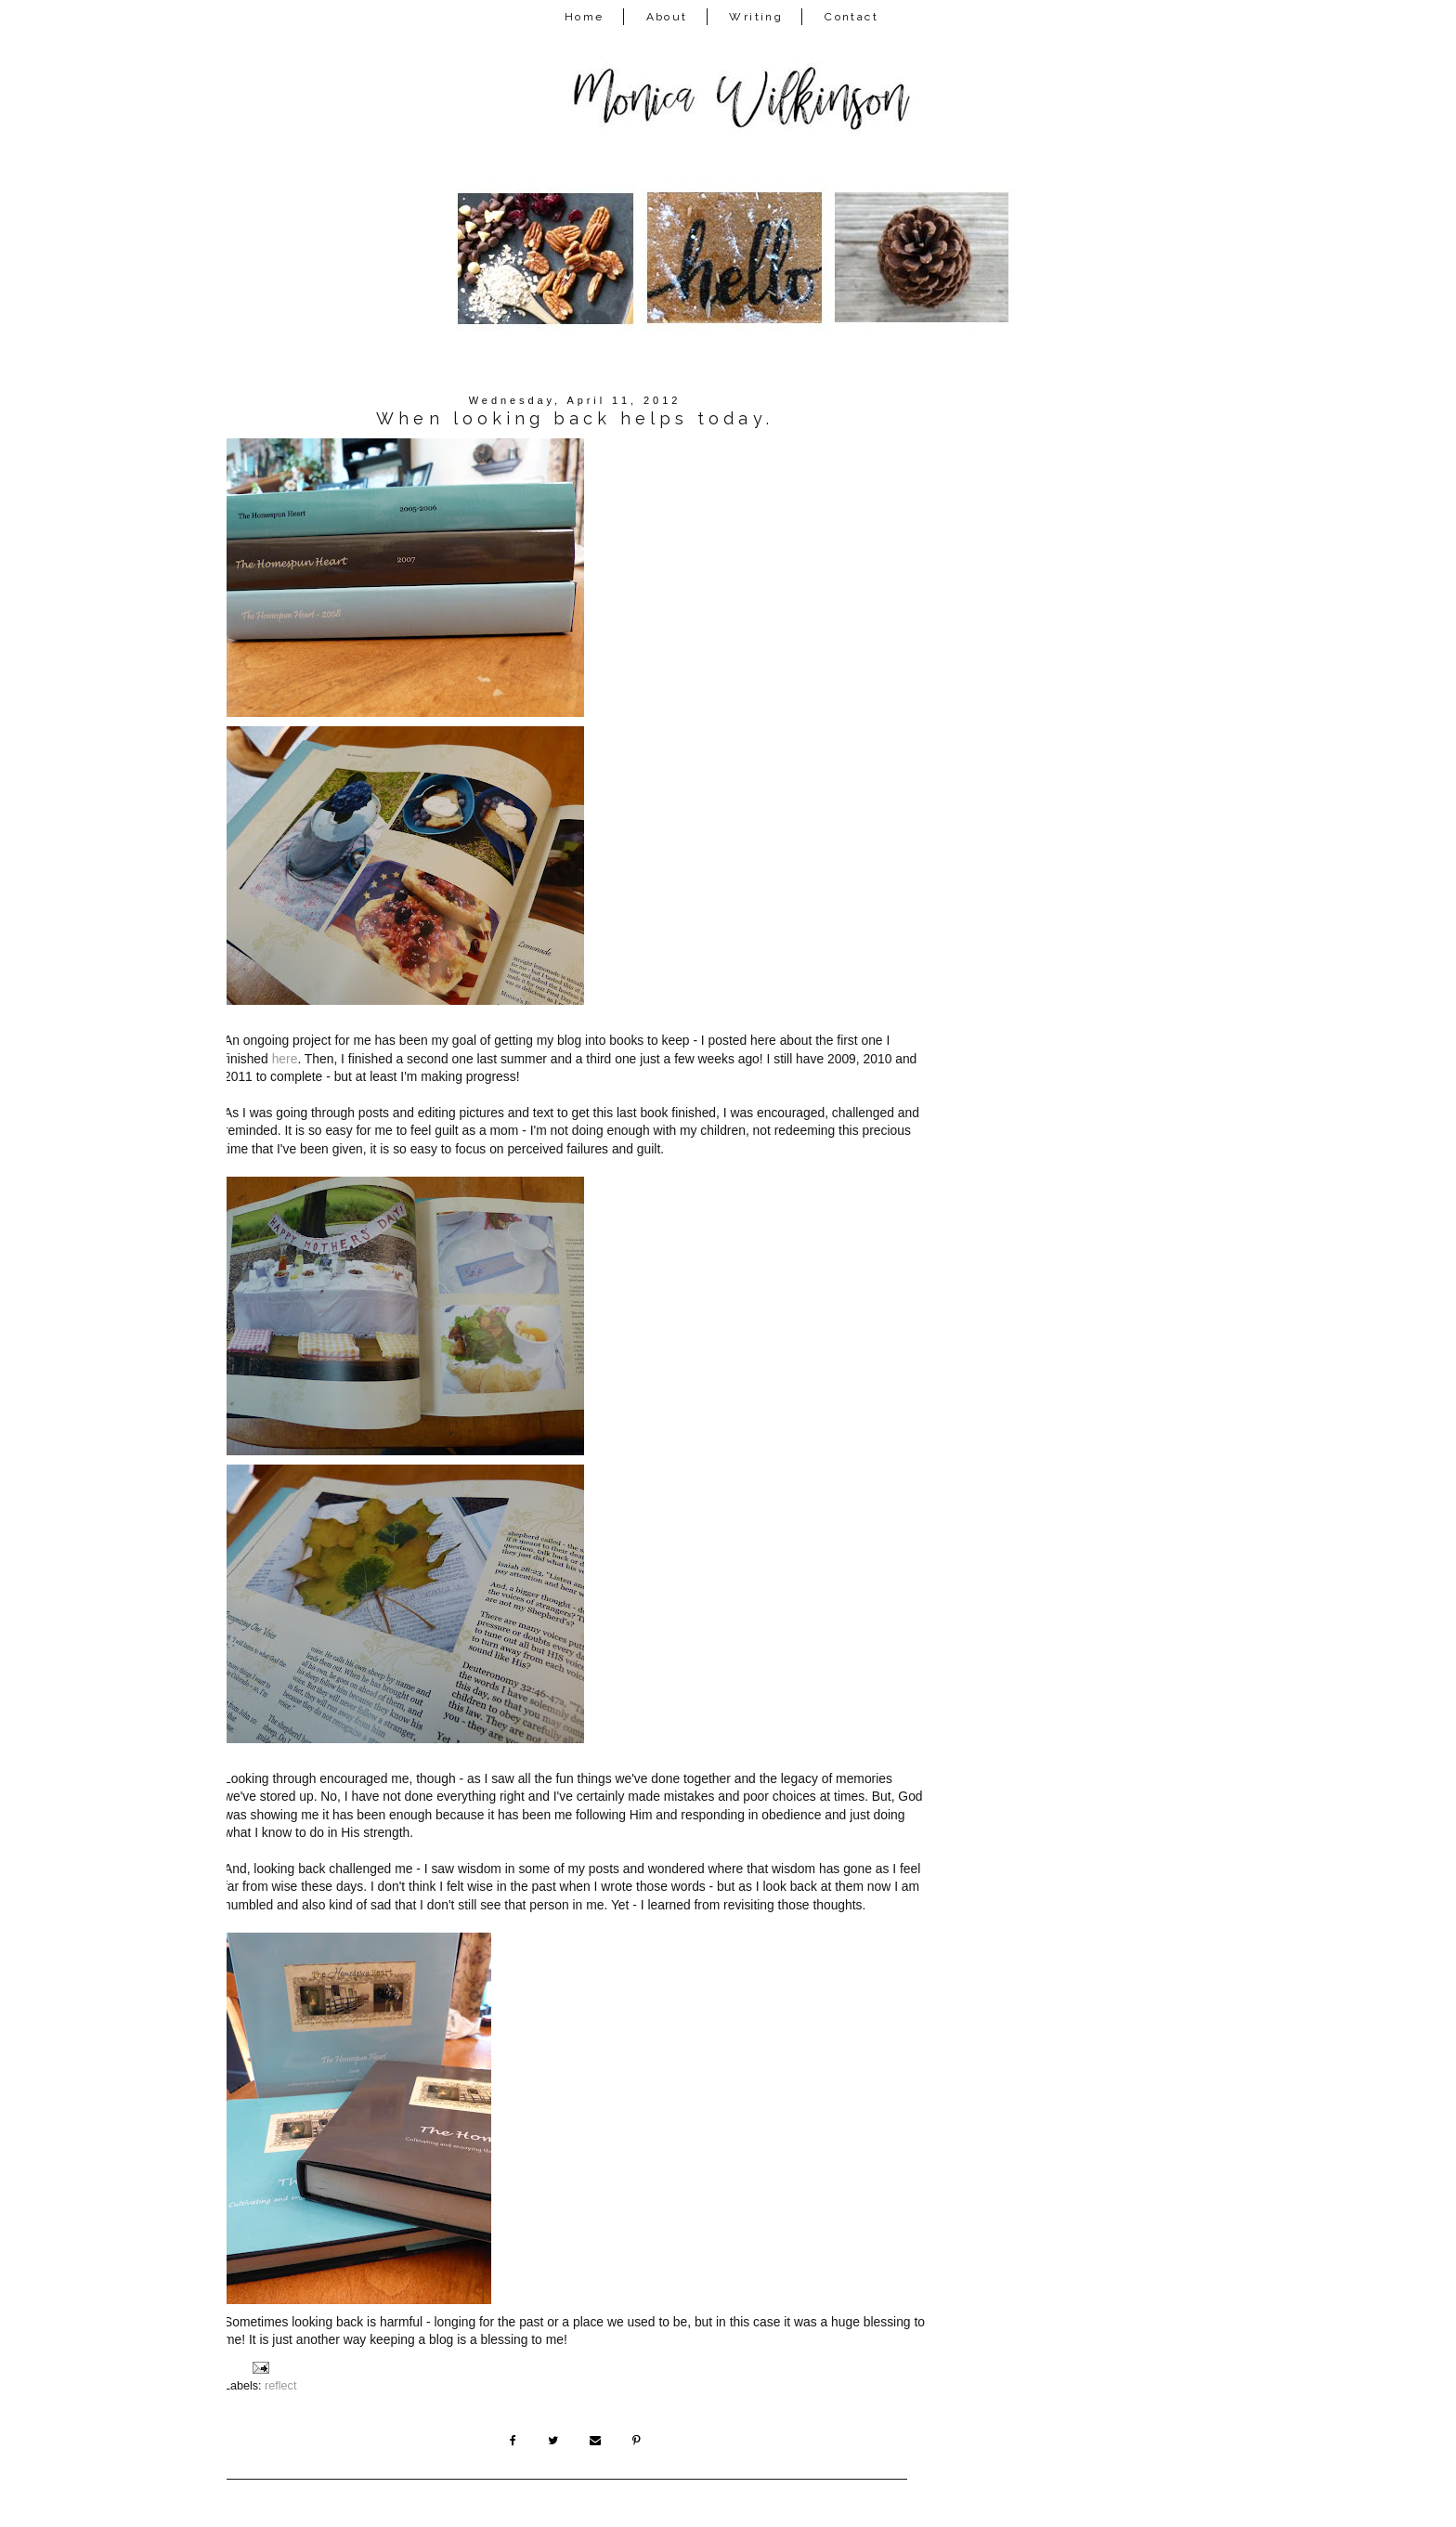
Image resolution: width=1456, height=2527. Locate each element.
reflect (280, 2385)
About (667, 16)
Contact (851, 16)
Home (584, 16)
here (285, 1058)
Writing (756, 16)
